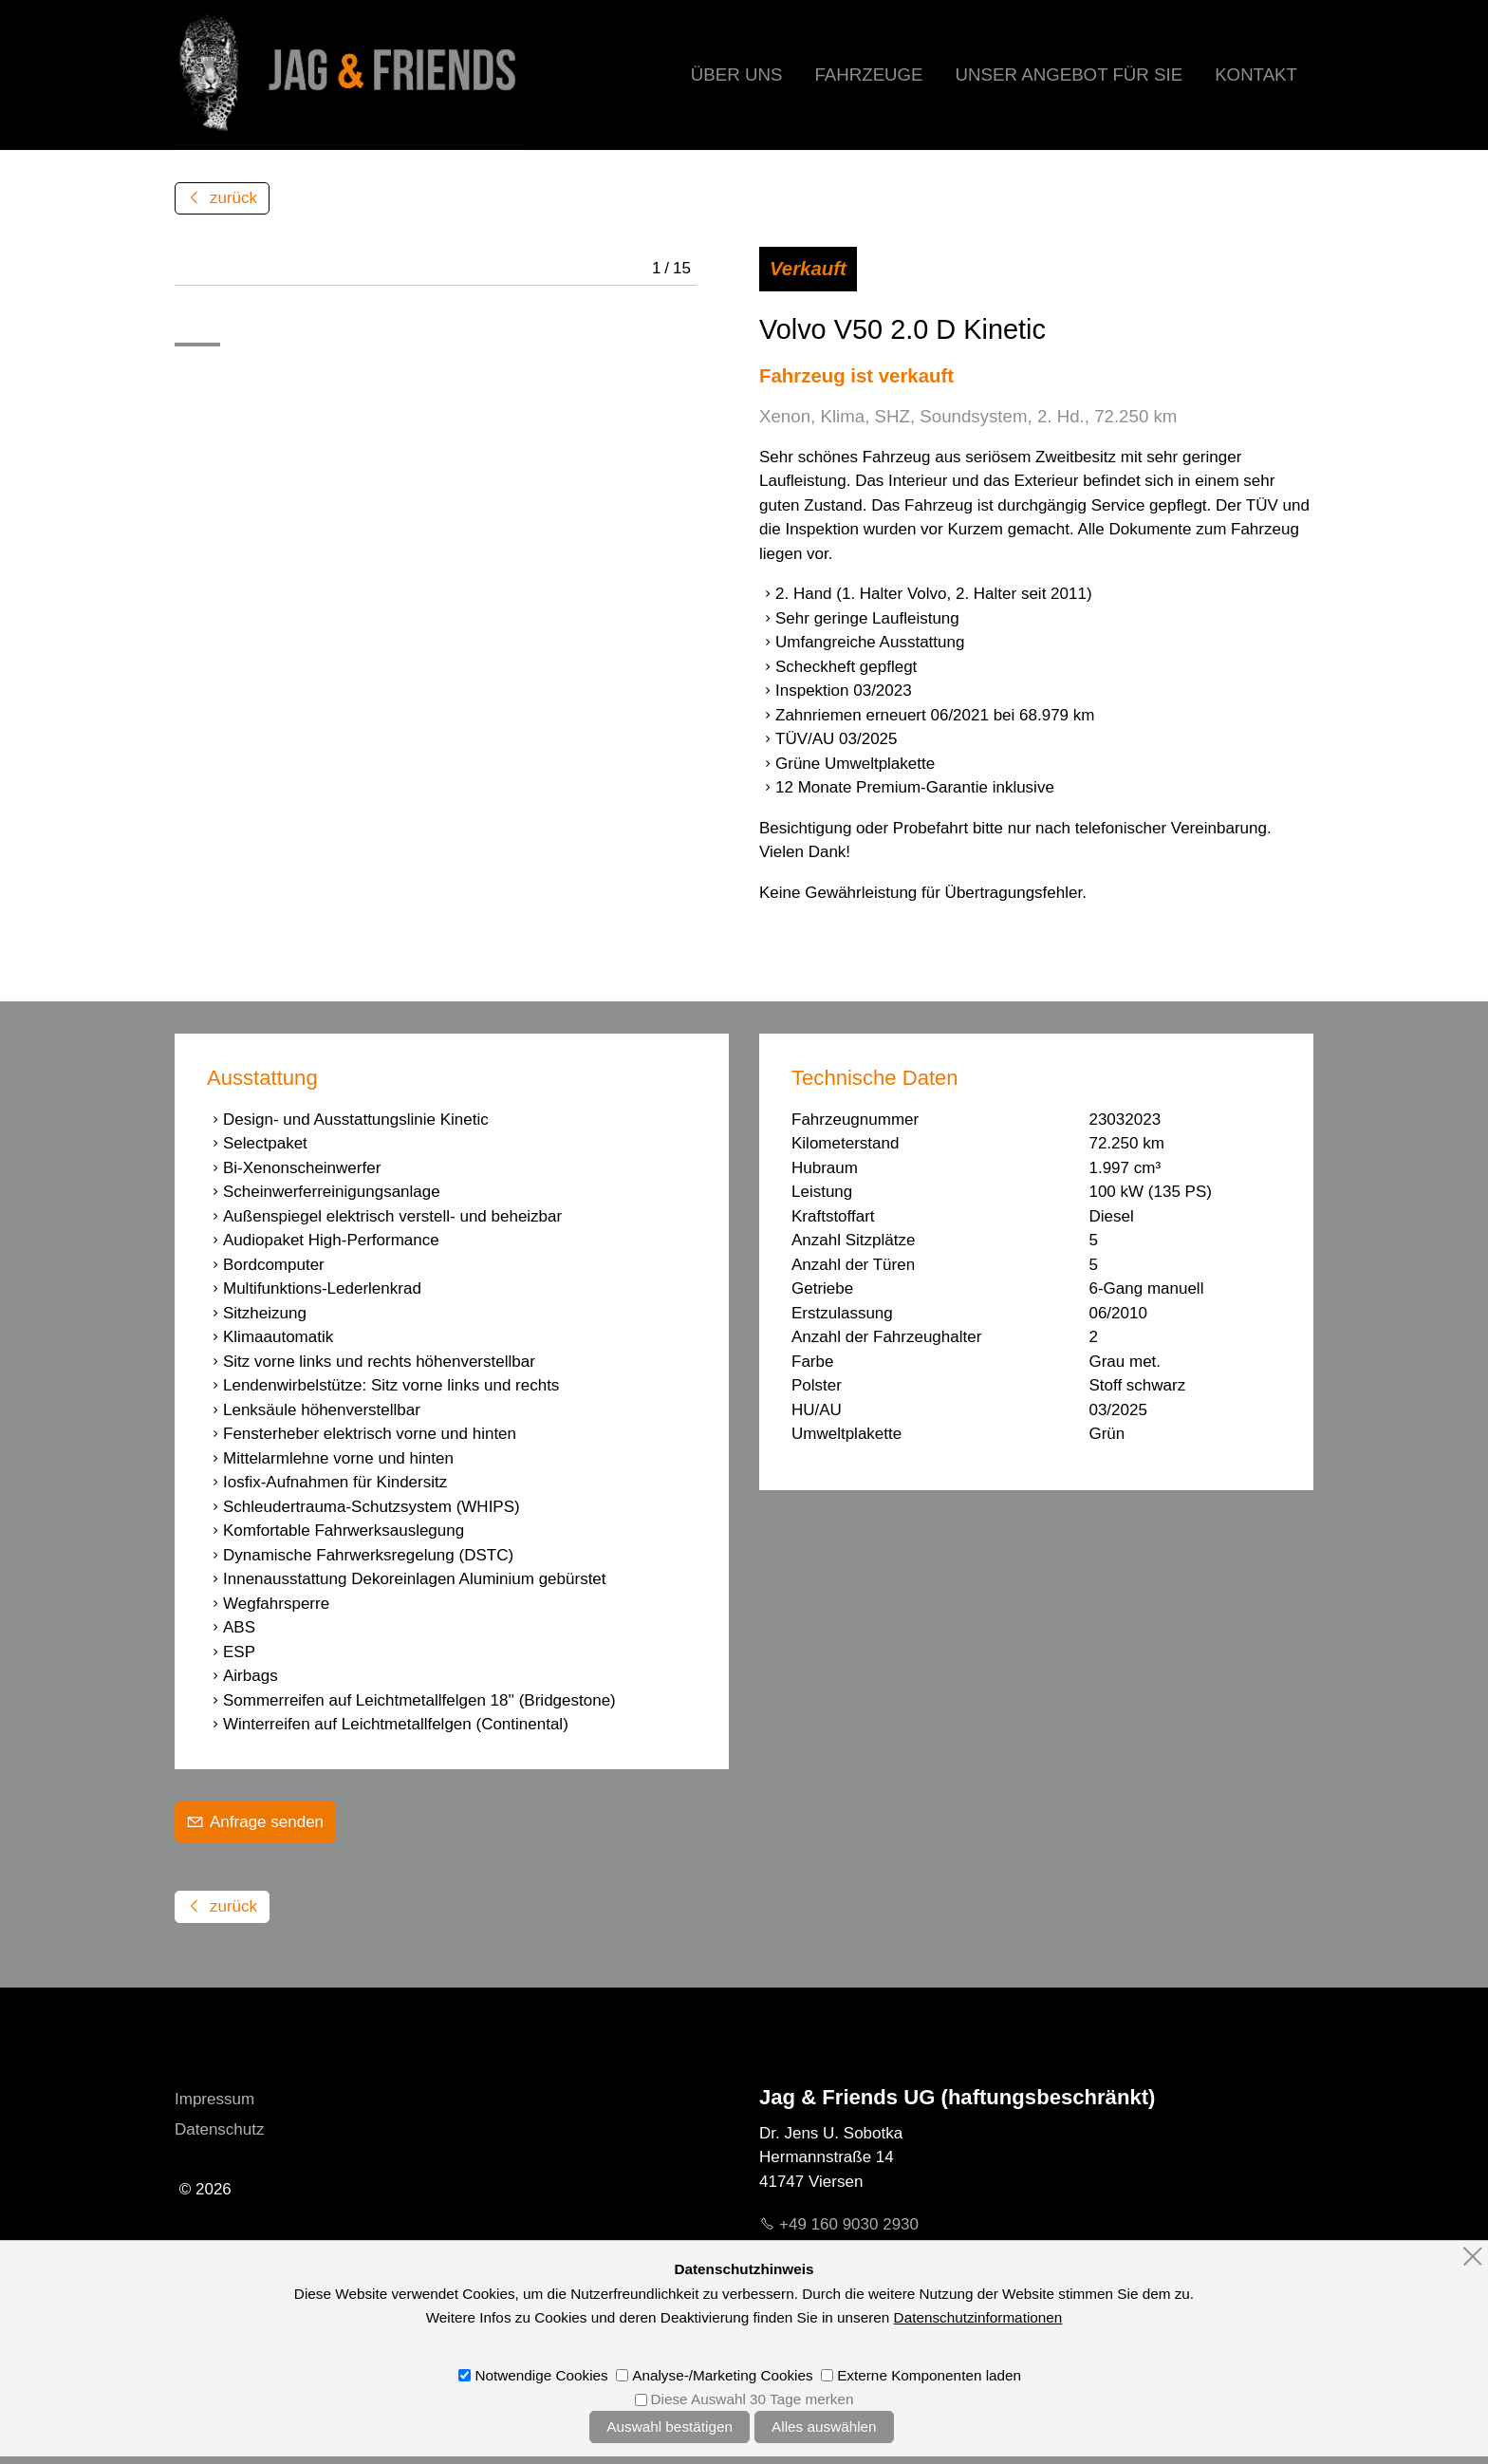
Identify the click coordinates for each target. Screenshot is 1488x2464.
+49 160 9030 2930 (849, 2224)
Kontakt (1256, 74)
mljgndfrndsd (861, 2255)
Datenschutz (220, 2129)
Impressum (214, 2099)
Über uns (737, 74)
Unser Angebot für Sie (1069, 74)
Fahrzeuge (868, 74)
